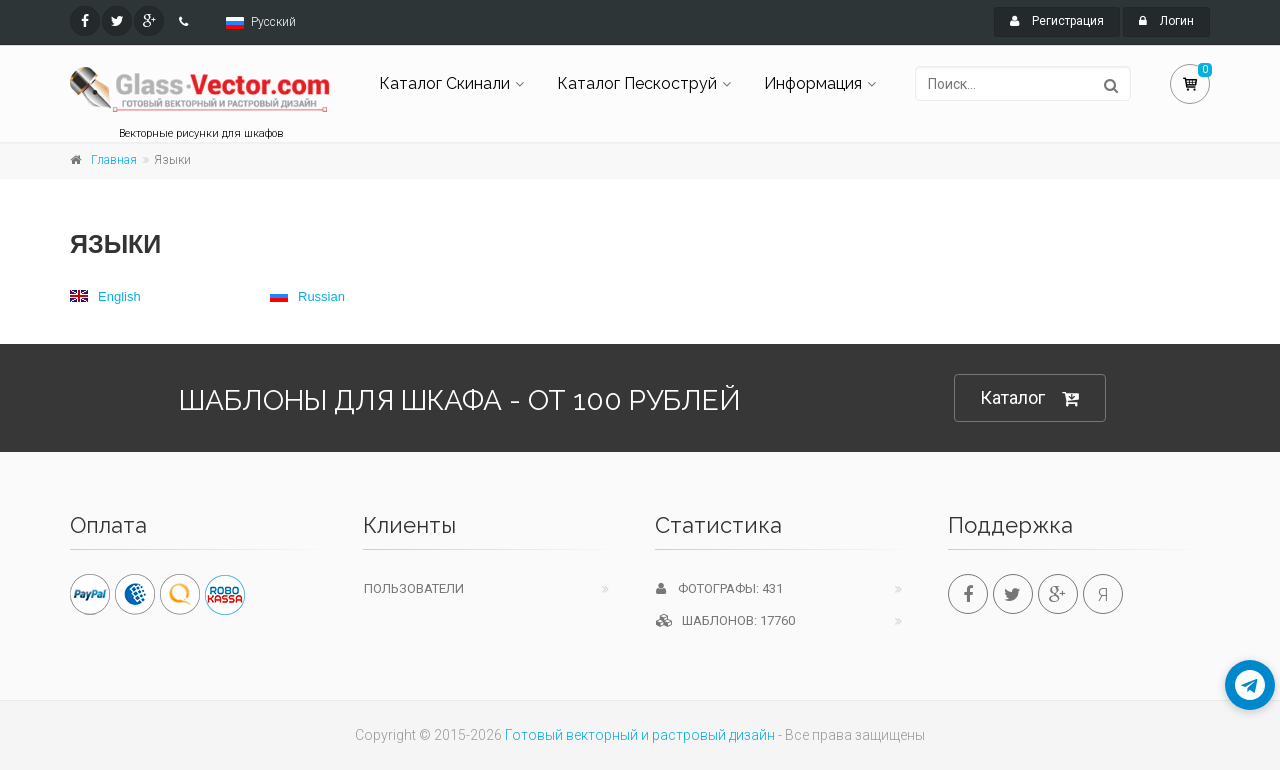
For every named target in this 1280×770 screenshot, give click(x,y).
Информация (813, 83)
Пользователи (414, 588)
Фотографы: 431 (719, 588)
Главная (114, 160)
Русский (273, 22)
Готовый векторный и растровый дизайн (640, 735)
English (105, 296)
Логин (1166, 21)
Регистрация (1057, 21)
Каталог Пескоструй (637, 83)
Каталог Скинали (444, 83)
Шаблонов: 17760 (725, 620)
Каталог (1030, 398)
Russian (307, 296)
